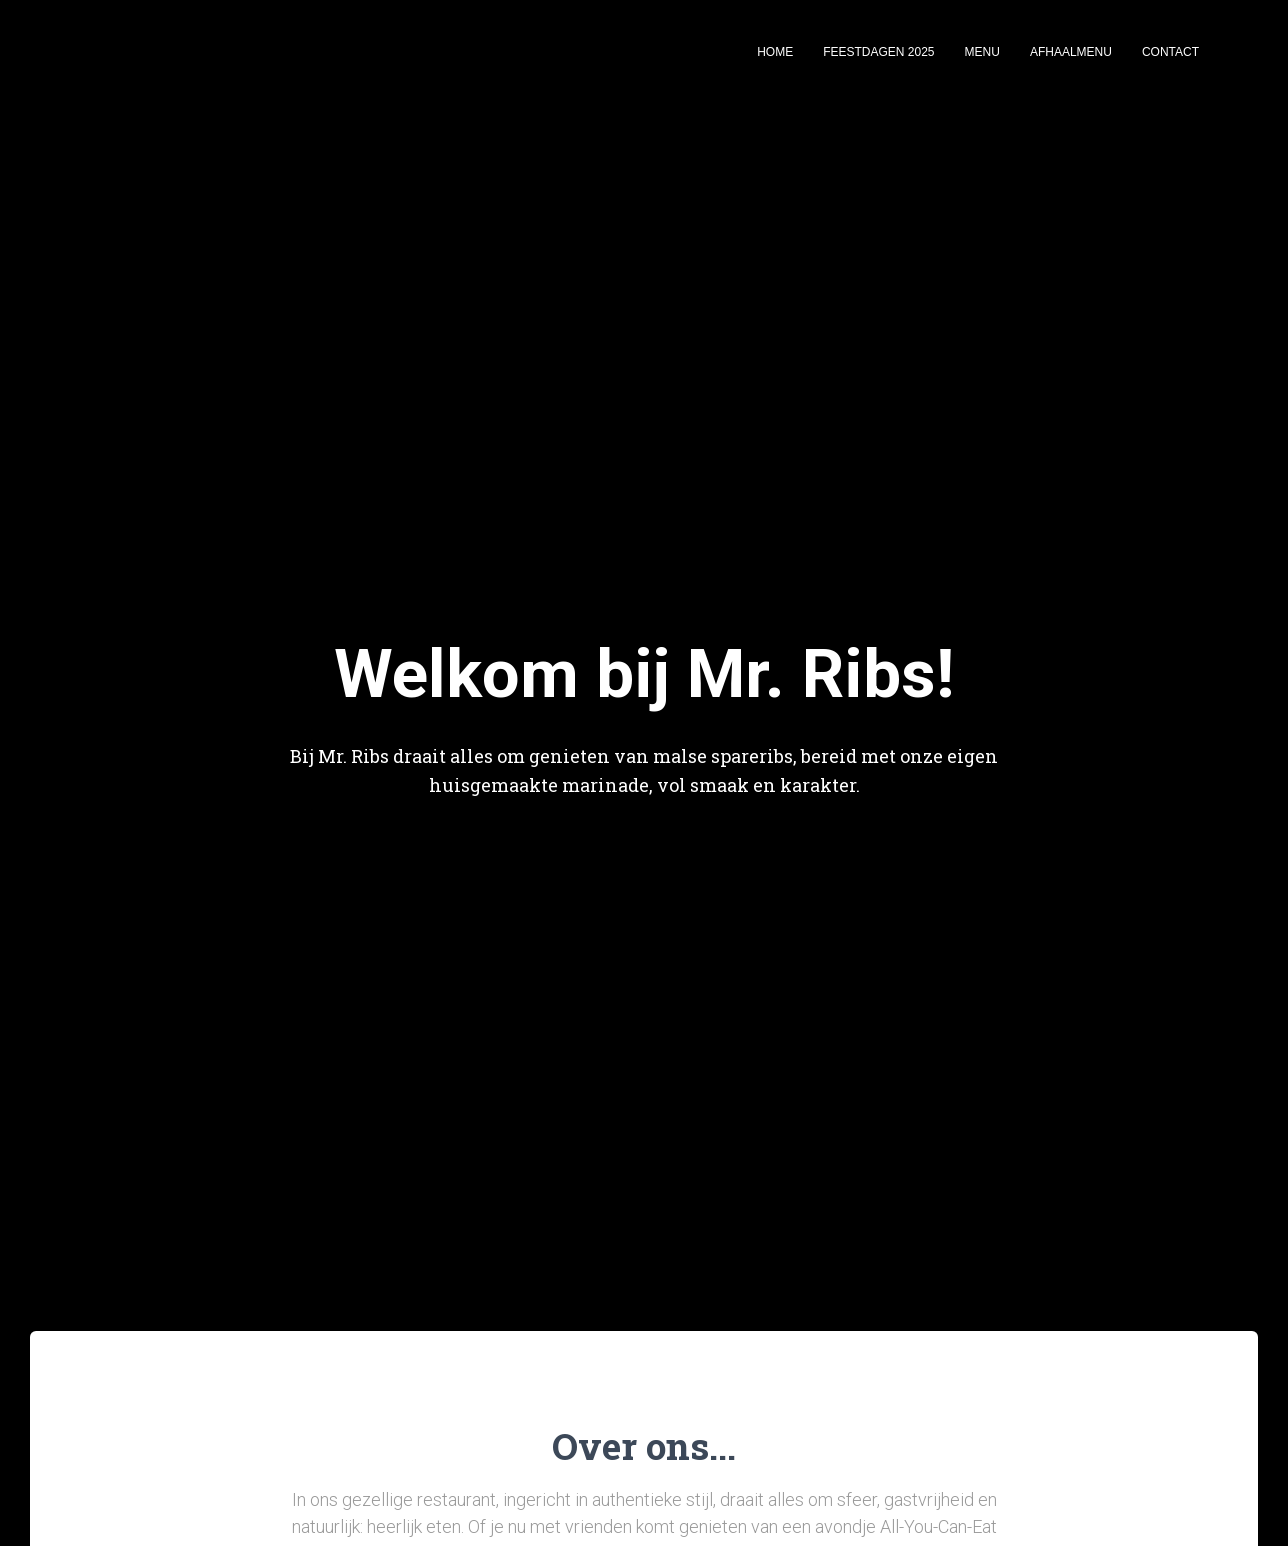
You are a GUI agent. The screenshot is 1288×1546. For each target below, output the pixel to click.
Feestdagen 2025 (878, 52)
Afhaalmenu (1071, 52)
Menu (982, 52)
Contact (1170, 52)
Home (775, 52)
